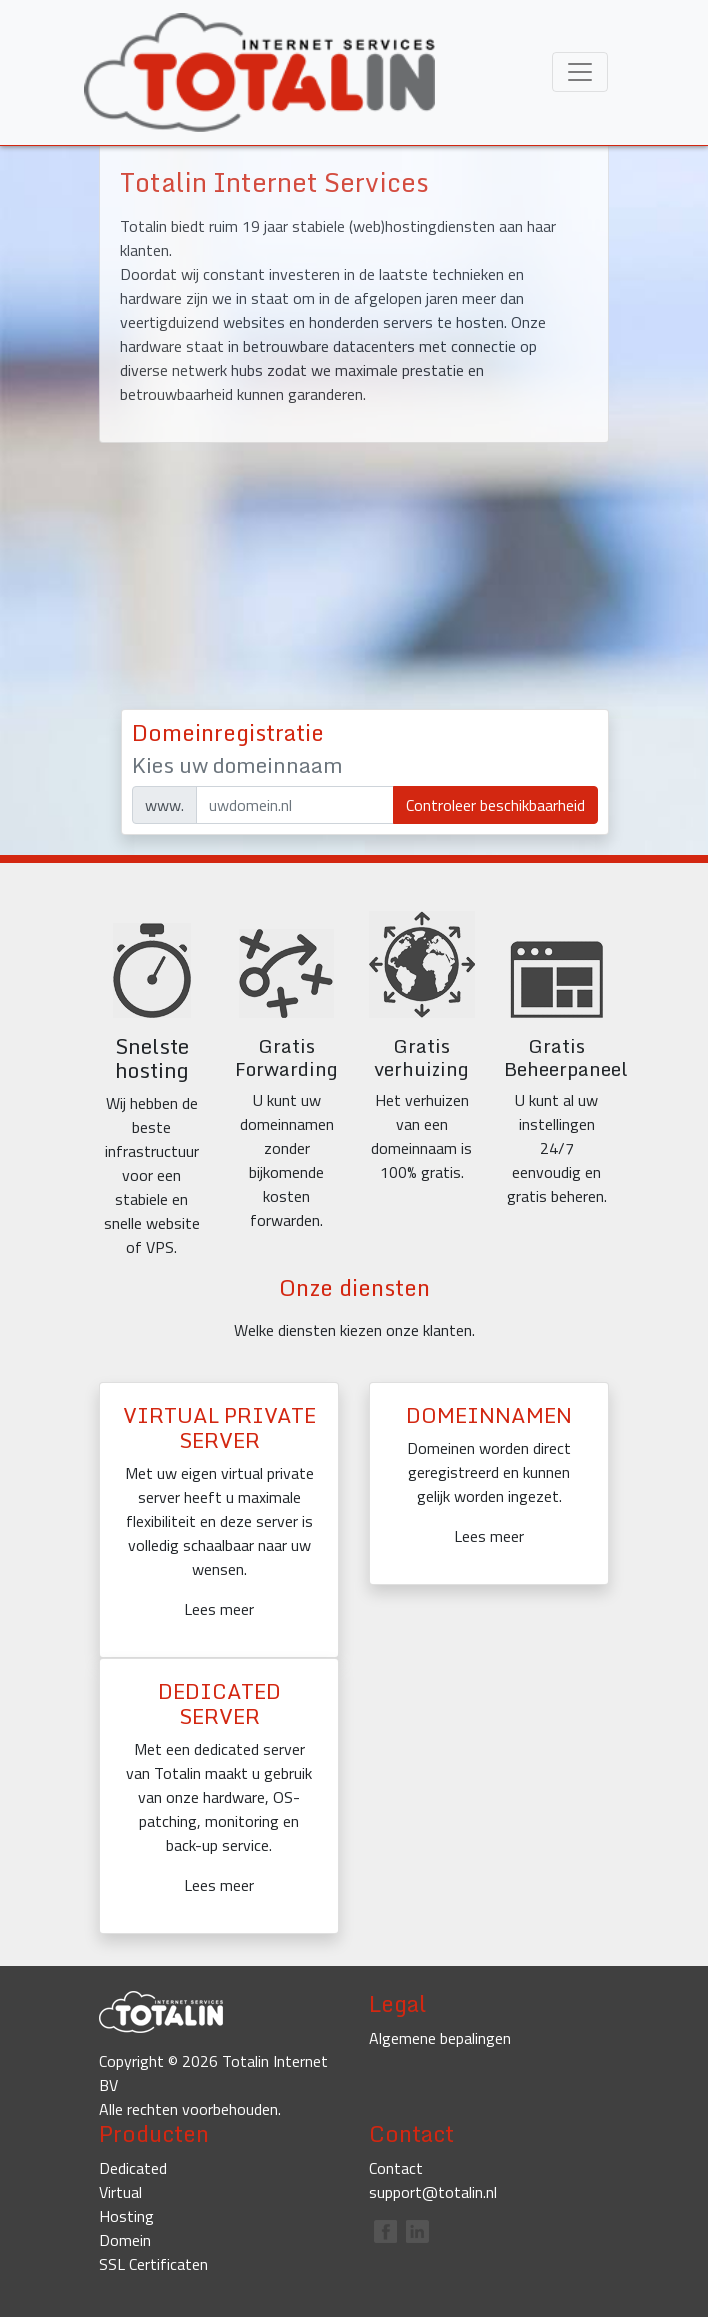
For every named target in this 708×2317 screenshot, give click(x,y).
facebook (385, 2231)
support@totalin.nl (433, 2192)
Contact (396, 2168)
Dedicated (133, 2168)
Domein (125, 2240)
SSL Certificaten (153, 2264)
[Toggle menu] (580, 72)
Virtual (120, 2192)
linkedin (417, 2231)
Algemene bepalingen (440, 2038)
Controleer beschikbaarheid (495, 805)
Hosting (126, 2216)
